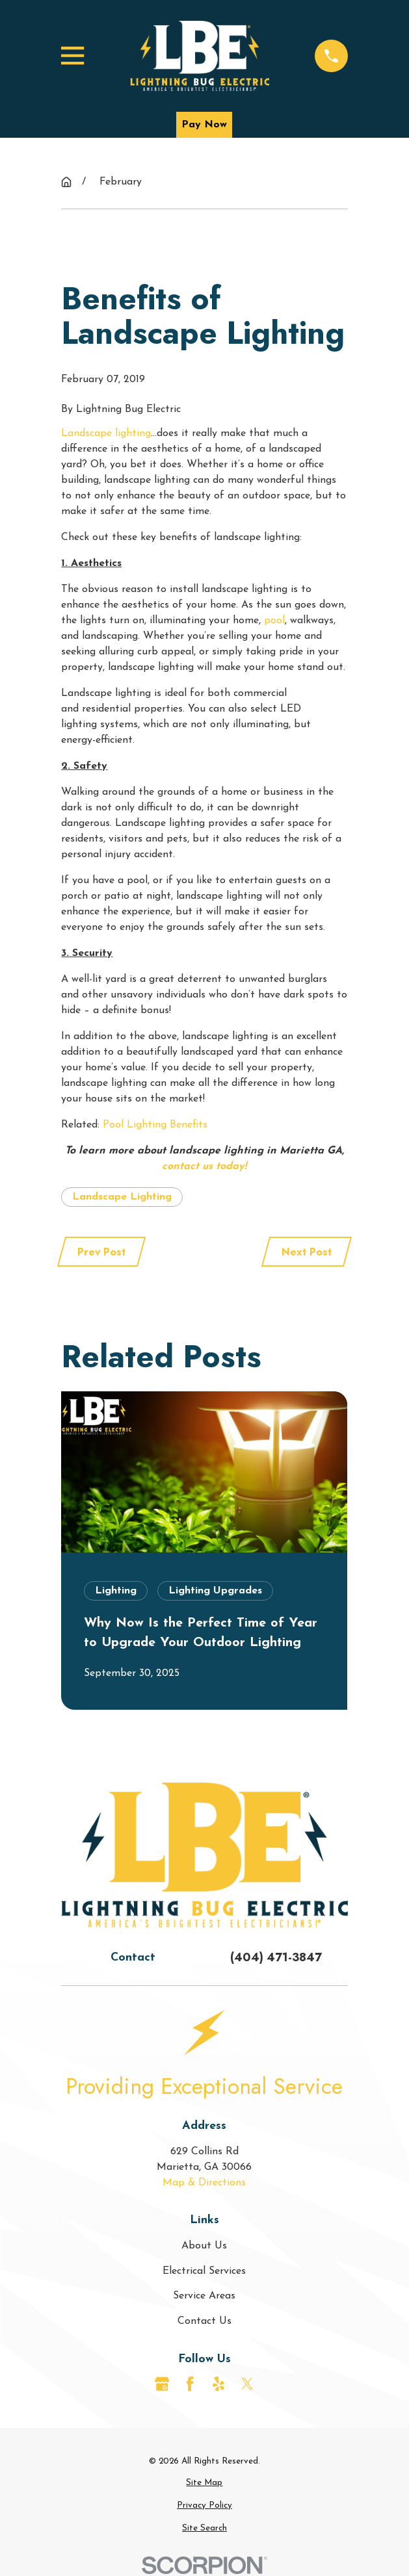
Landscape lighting (106, 433)
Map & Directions (204, 2183)
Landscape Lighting (122, 1197)
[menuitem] (204, 2483)
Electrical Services (204, 2271)
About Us (204, 2246)
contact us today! (204, 1166)
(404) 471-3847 (276, 1957)
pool (274, 620)
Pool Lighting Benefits (155, 1125)
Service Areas (204, 2296)
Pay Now (204, 125)
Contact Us (204, 2321)
